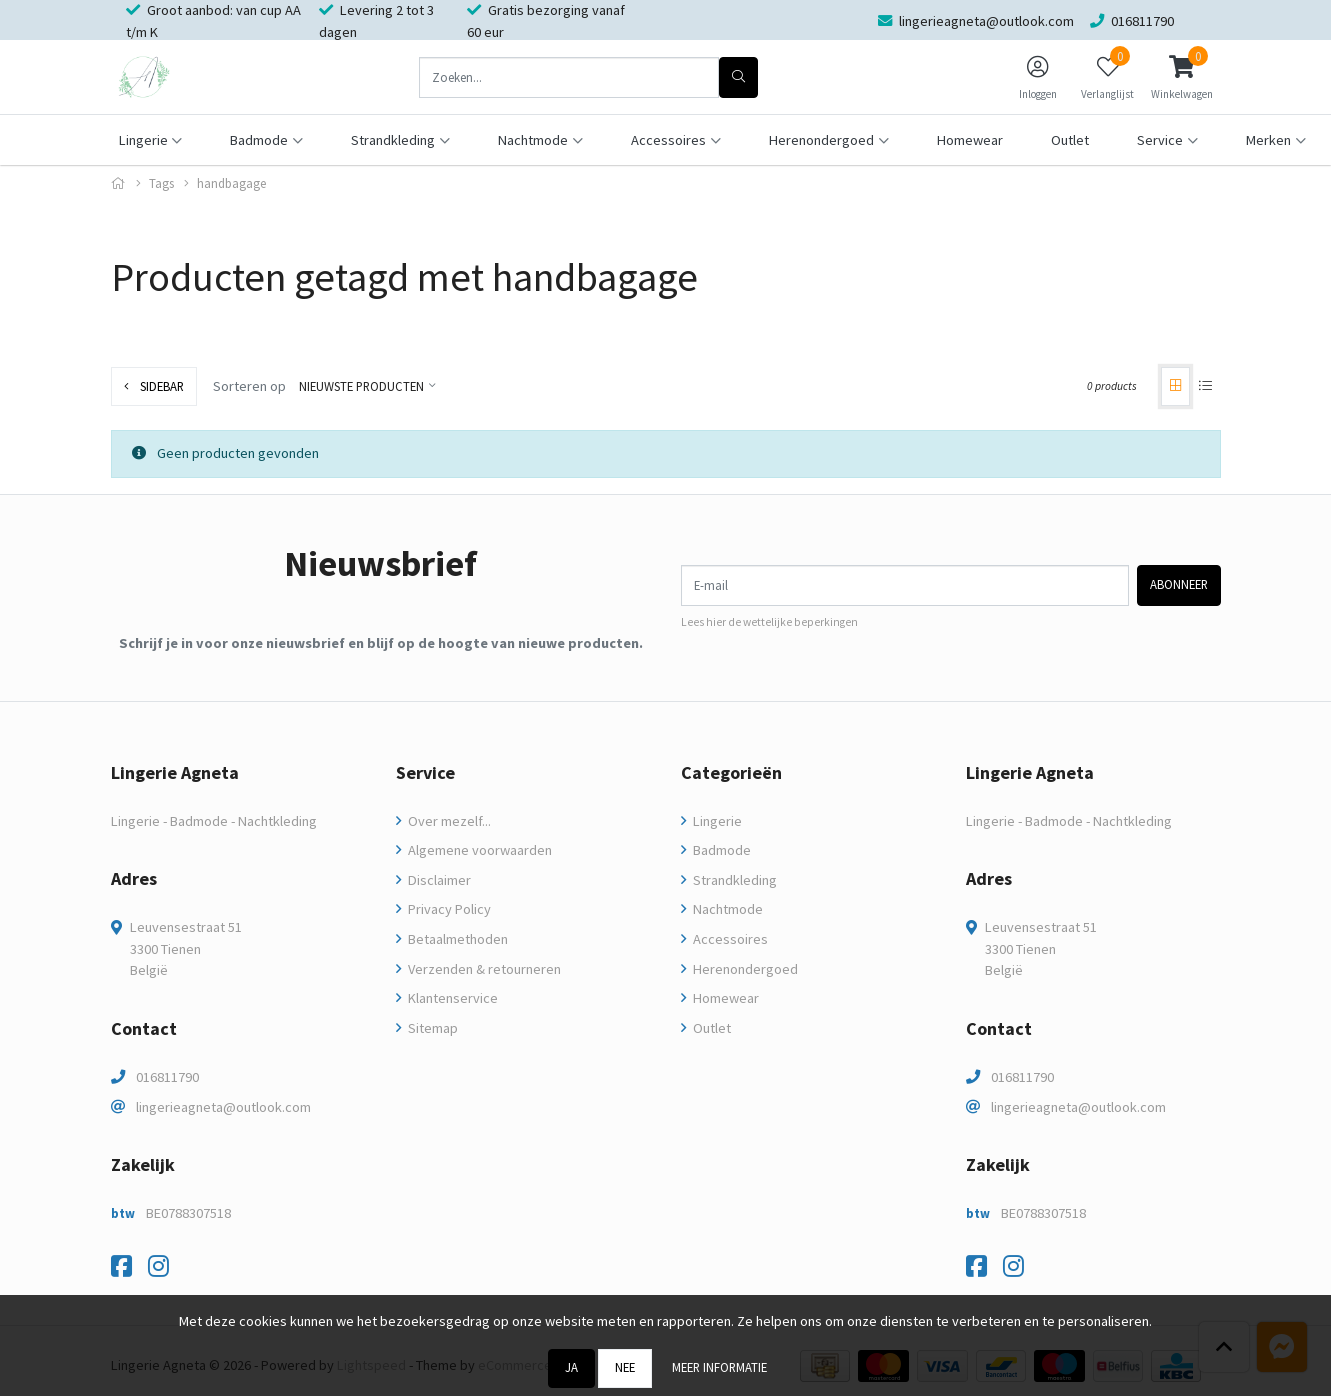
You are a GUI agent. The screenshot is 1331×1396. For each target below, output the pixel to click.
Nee (625, 1367)
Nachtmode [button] (533, 140)
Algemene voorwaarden (478, 850)
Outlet (1070, 140)
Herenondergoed (744, 969)
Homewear (970, 140)
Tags (161, 183)
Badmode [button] (259, 140)
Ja (571, 1367)
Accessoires (729, 939)
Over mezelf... (448, 821)
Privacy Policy (448, 909)
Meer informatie (719, 1367)
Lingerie (716, 821)
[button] (1182, 77)
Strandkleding (733, 880)
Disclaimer (438, 880)
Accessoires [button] (668, 140)
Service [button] (1160, 140)
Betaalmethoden (456, 939)
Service (425, 772)
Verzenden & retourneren (483, 969)
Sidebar (154, 386)
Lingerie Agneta (175, 772)
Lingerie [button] (143, 140)
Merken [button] (1268, 140)
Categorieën (731, 772)
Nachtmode (726, 909)
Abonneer (1179, 584)
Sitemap (431, 1028)
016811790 (167, 1077)
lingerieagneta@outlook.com (223, 1107)
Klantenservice (451, 998)
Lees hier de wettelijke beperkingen (769, 622)
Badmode (720, 850)
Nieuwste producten (361, 386)
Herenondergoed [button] (821, 140)
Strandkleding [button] (393, 140)
